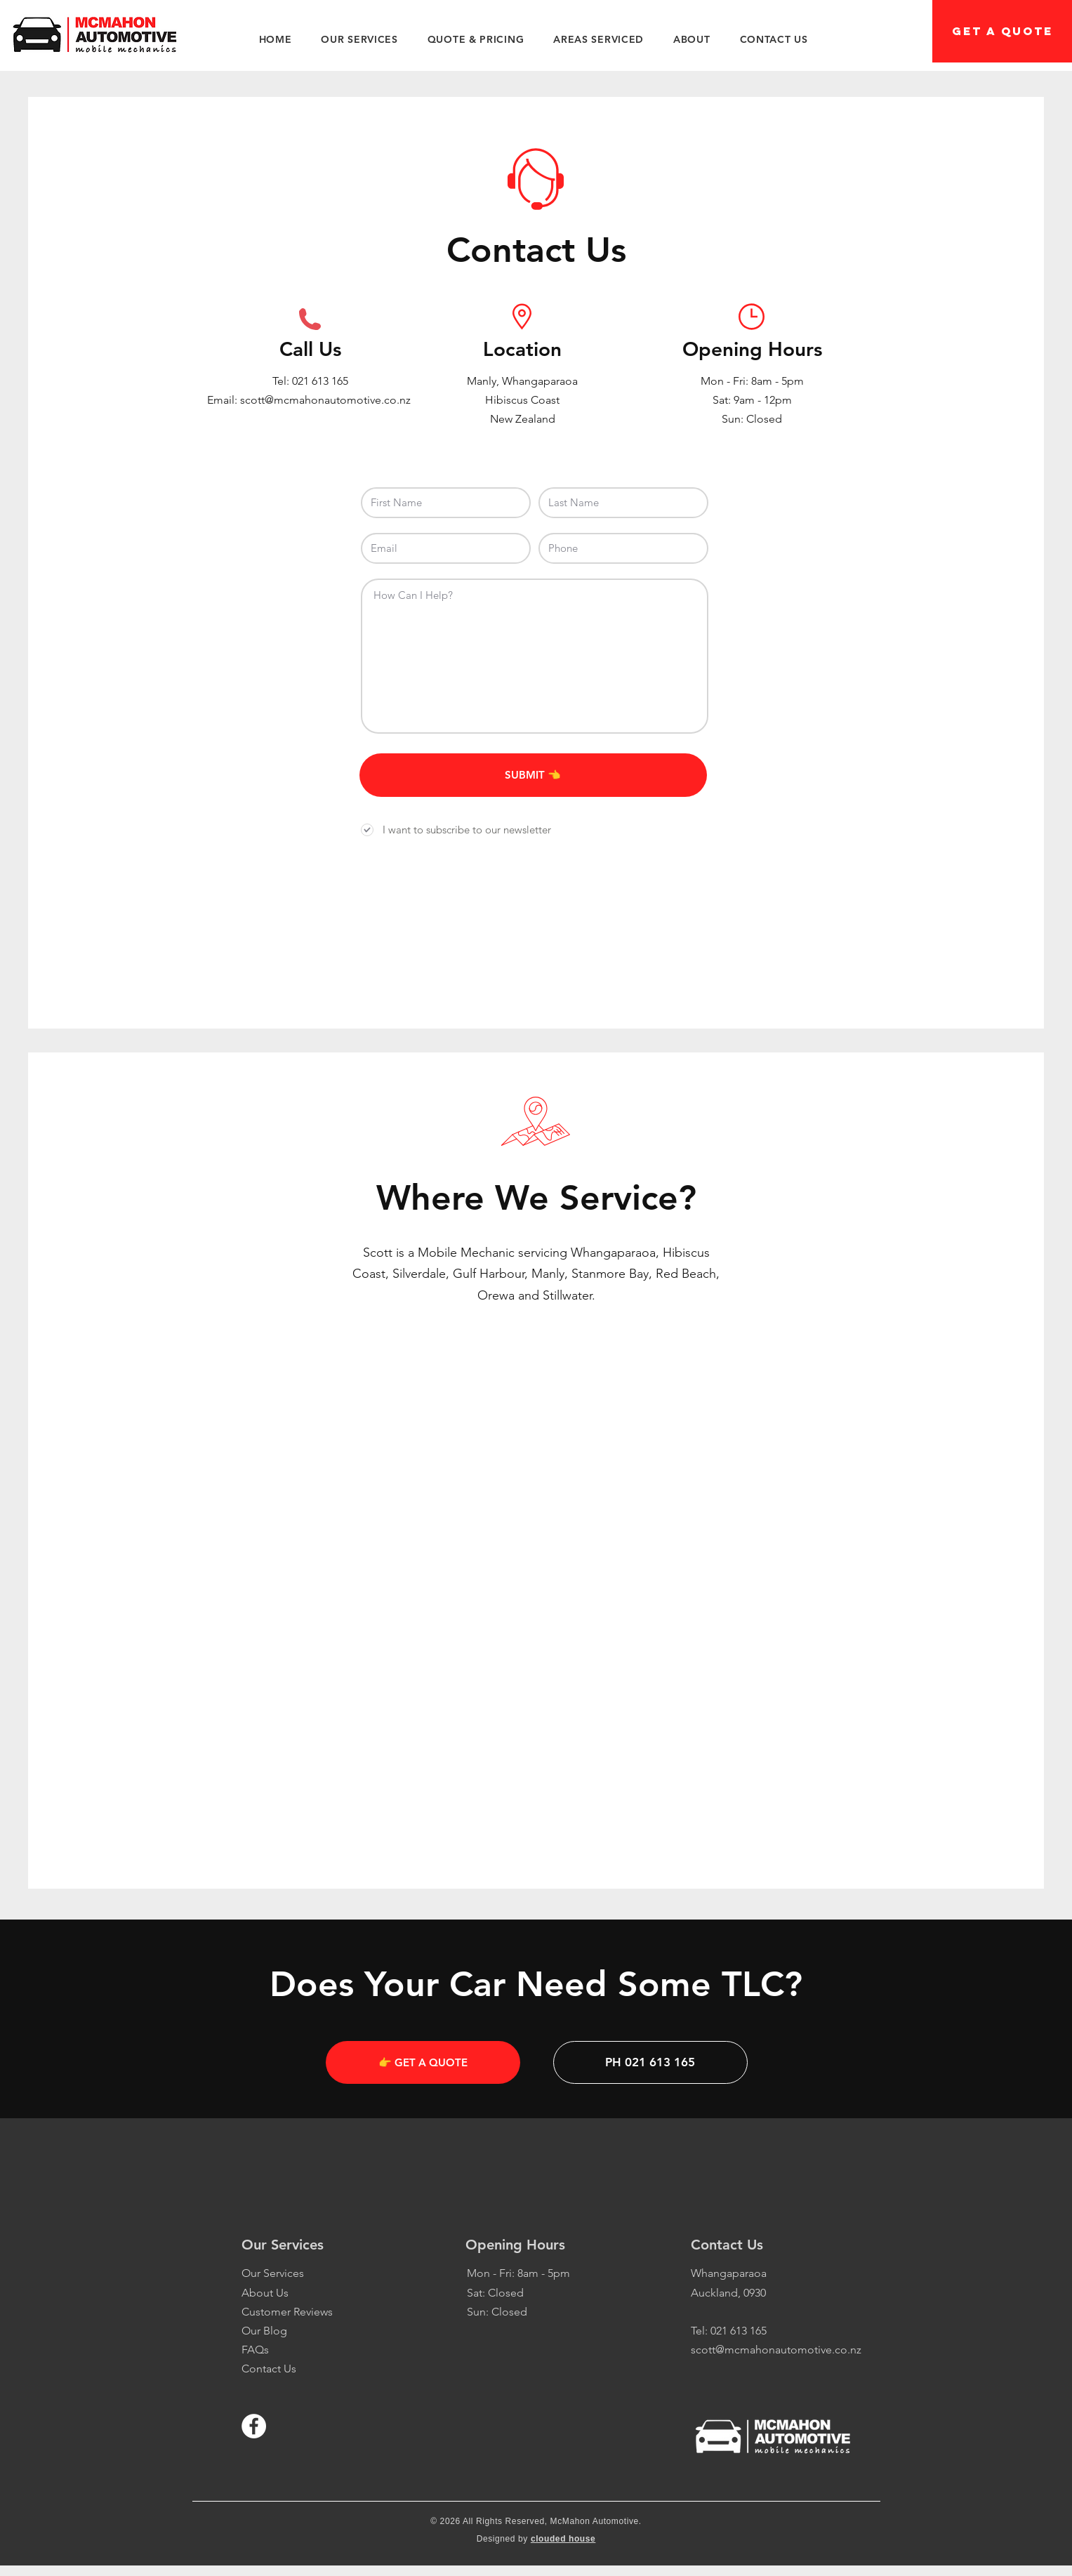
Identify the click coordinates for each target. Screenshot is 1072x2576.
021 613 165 (320, 381)
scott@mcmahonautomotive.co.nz (776, 2349)
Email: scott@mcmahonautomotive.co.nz (310, 400)
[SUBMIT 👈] (533, 775)
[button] (359, 39)
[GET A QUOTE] (1002, 31)
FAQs (255, 2349)
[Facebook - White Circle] (253, 2426)
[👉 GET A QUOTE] (423, 2062)
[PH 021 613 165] (650, 2062)
